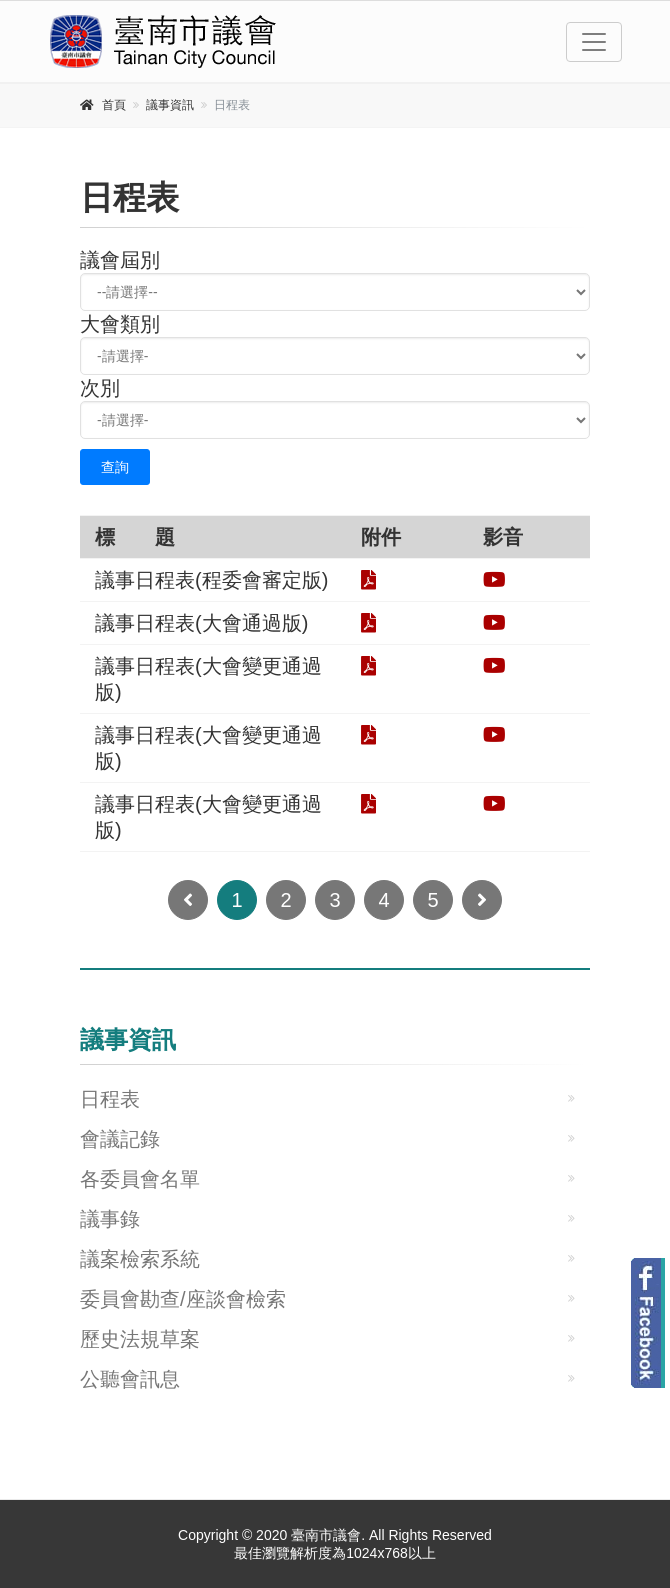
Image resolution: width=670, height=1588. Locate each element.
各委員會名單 (140, 1179)
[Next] (482, 900)
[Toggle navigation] (594, 42)
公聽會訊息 (130, 1379)
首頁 (114, 105)
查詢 (115, 467)
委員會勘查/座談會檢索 (183, 1299)
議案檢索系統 (140, 1259)
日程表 (110, 1099)
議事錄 (110, 1219)
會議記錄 (120, 1139)
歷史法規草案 (140, 1339)
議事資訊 (170, 105)
